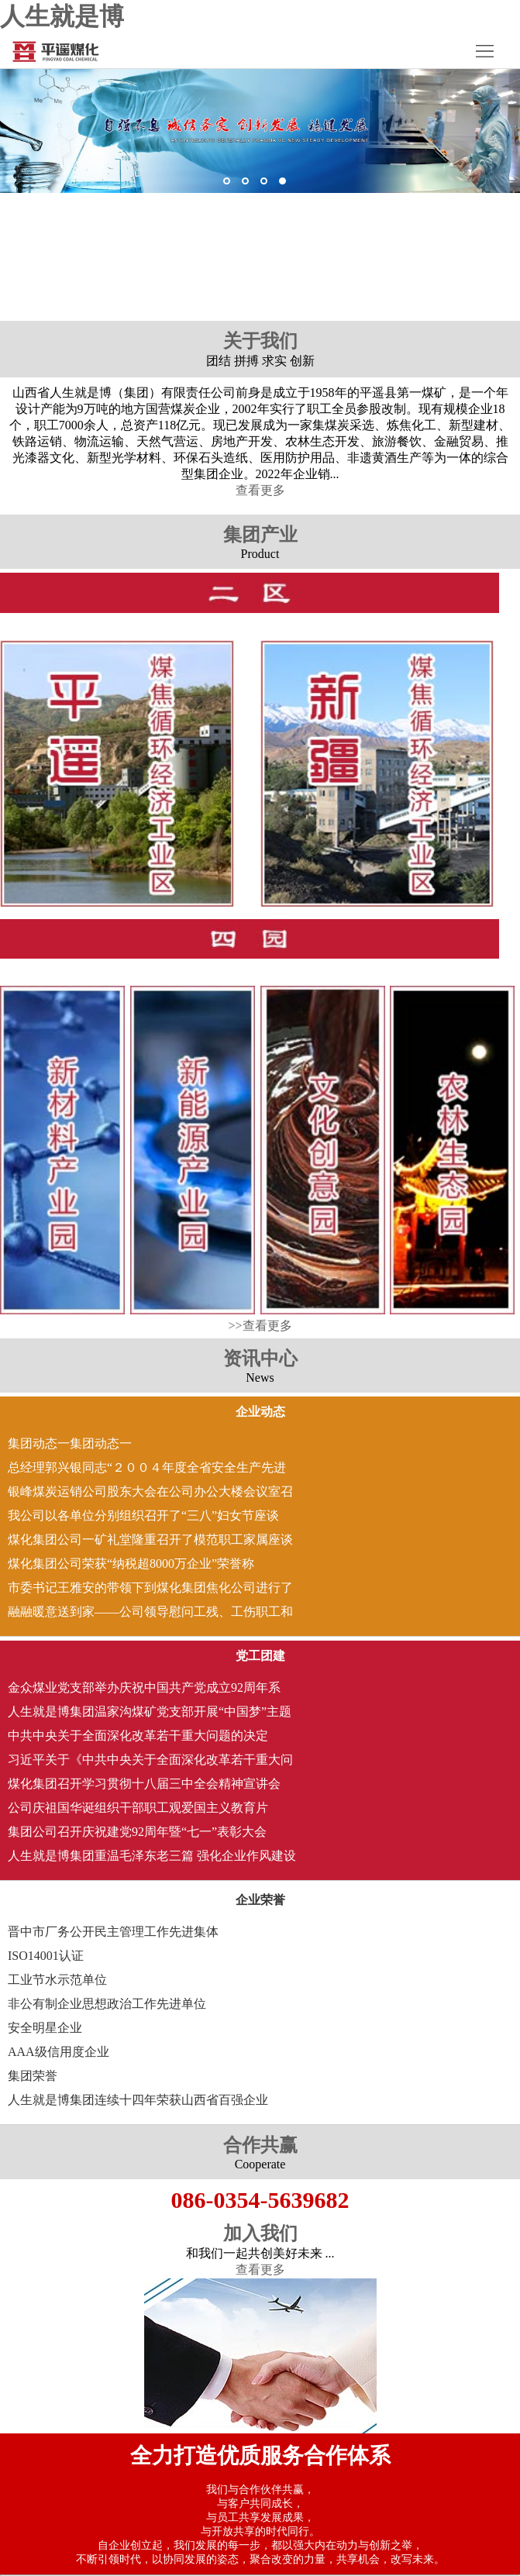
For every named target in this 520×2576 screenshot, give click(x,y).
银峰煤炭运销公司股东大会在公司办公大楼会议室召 (150, 1491)
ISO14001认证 (46, 1955)
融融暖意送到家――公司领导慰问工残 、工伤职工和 (150, 1611)
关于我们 (260, 341)
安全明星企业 (45, 2027)
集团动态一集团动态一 (70, 1443)
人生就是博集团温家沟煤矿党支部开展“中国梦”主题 (149, 1711)
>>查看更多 (259, 1325)
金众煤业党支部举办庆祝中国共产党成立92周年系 (144, 1687)
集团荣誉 (32, 2075)
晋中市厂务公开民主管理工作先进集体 (113, 1931)
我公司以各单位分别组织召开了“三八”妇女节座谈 (143, 1515)
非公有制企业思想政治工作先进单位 (107, 2003)
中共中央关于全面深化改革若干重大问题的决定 (138, 1735)
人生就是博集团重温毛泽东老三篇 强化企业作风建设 (152, 1855)
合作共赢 (260, 2145)
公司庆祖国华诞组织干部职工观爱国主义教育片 (138, 1807)
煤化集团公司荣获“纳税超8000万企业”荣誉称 (131, 1563)
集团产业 (260, 535)
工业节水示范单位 (57, 1979)
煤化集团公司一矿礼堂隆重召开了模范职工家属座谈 (150, 1539)
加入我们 (260, 2233)
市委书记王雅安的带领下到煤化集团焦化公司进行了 (150, 1587)
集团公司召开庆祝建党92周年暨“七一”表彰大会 (137, 1831)
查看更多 (260, 490)
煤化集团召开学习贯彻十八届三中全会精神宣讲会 (144, 1783)
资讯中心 (260, 1358)
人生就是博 (62, 16)
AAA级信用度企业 (58, 2051)
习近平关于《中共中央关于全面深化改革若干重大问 (150, 1759)
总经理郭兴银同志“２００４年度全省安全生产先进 (147, 1467)
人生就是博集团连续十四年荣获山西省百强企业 (138, 2099)
